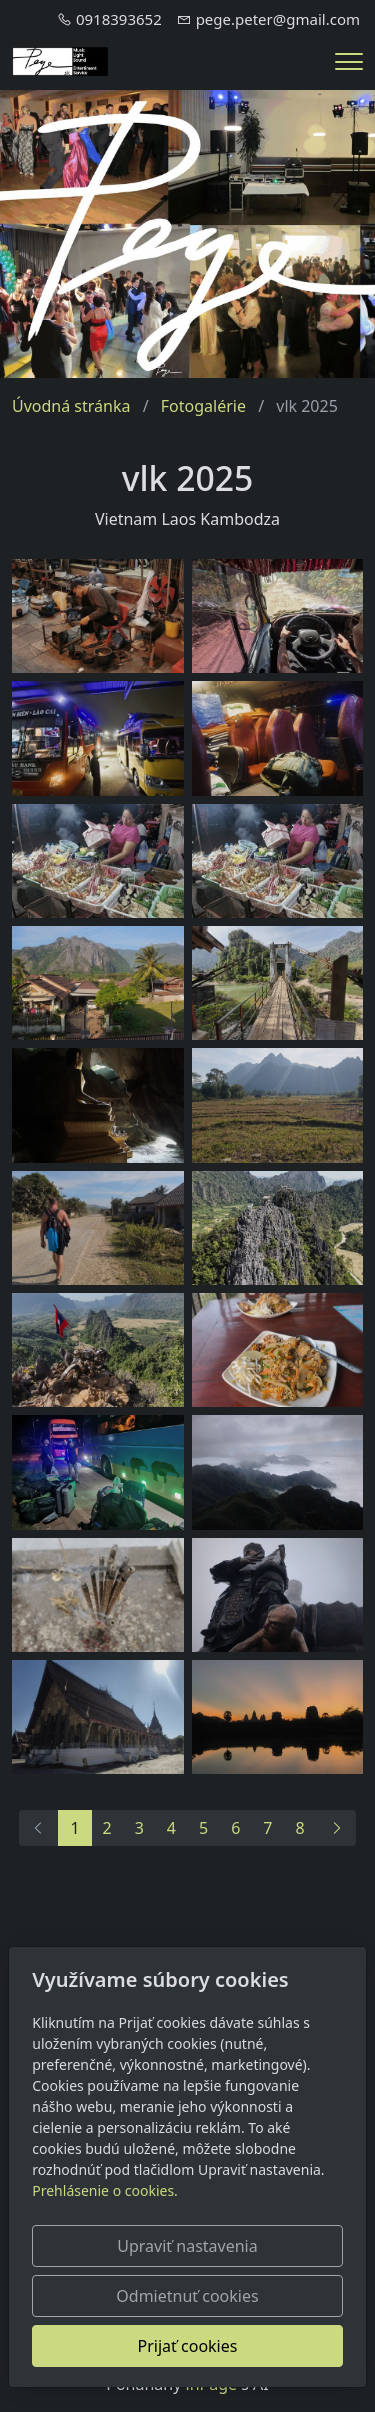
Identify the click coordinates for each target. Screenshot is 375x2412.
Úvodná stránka (71, 406)
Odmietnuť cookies (187, 2296)
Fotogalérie (203, 406)
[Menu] (349, 61)
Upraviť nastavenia (187, 2246)
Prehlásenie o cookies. (105, 2190)
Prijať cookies (188, 2346)
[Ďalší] (336, 1828)
